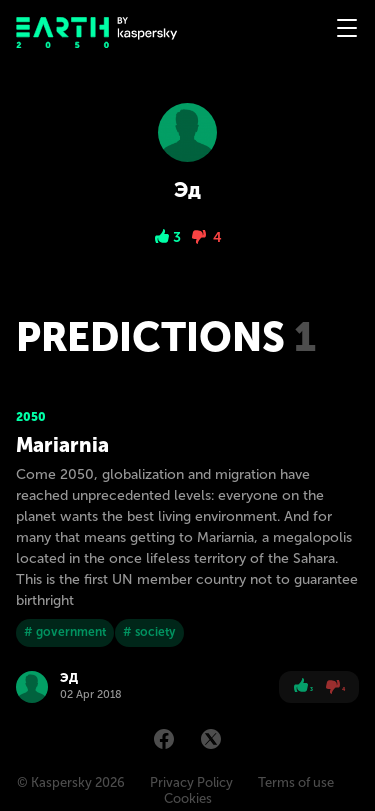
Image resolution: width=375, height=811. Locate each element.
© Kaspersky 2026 (71, 782)
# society (149, 632)
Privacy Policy (191, 782)
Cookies (188, 798)
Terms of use (296, 782)
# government (65, 632)
